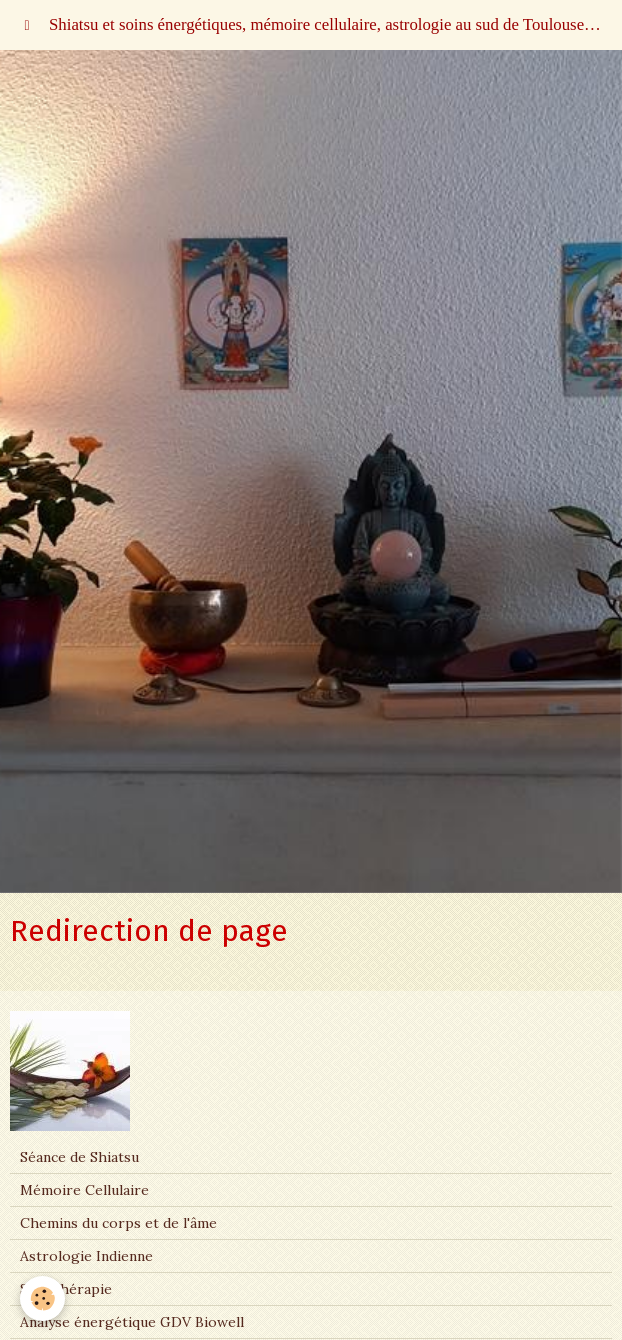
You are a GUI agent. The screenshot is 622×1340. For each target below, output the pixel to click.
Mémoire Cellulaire (84, 1190)
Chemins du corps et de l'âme (118, 1223)
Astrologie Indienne (86, 1256)
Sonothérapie (66, 1289)
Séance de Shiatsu (79, 1157)
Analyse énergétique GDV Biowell (132, 1322)
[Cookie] (42, 1298)
